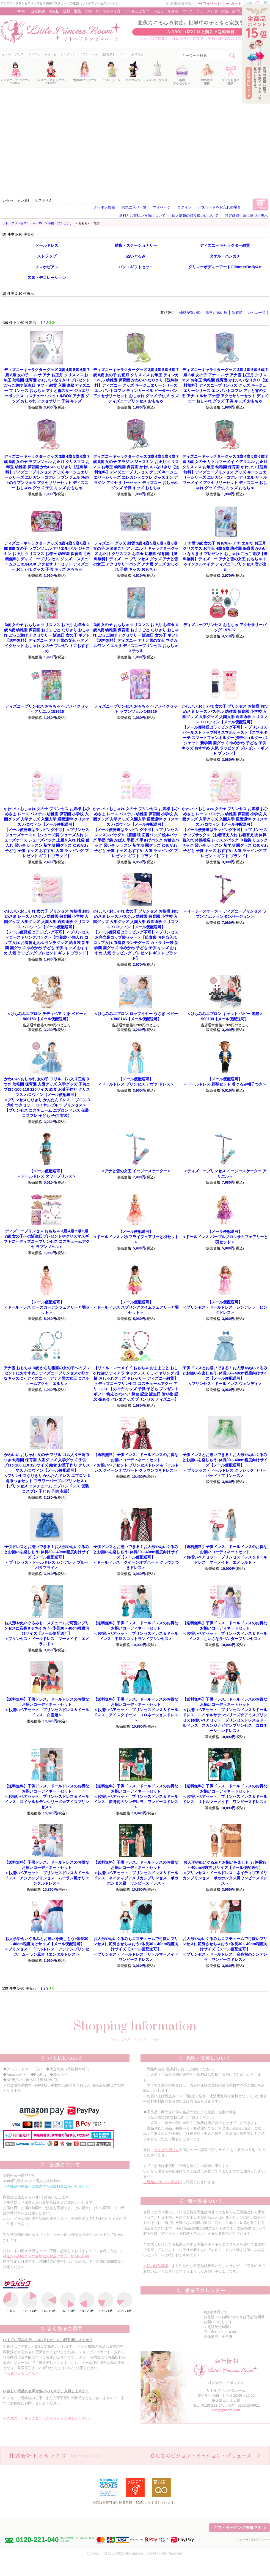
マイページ (212, 3)
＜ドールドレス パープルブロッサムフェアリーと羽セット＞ (225, 1236)
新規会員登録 (181, 3)
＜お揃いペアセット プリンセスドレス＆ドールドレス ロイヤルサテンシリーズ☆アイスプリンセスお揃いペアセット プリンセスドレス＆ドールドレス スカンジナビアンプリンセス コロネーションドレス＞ (225, 1715)
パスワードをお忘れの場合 (219, 207)
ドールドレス (46, 245)
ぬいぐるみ (135, 256)
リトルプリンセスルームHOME (23, 223)
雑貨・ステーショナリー (136, 245)
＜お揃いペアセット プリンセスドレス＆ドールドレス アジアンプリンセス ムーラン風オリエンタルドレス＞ (46, 1872)
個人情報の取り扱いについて (195, 215)
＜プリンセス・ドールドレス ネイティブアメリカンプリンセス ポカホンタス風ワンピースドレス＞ (225, 1872)
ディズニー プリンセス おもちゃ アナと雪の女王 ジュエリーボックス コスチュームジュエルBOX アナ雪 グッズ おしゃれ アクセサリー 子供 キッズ (47, 385)
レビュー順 (256, 312)
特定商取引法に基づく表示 (246, 215)
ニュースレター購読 (212, 11)
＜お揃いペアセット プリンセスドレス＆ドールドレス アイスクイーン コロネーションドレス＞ (135, 1709)
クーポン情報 (104, 207)
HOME (21, 11)
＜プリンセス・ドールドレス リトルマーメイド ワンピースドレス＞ (137, 1949)
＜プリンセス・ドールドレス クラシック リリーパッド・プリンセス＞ (225, 1465)
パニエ (122, 54)
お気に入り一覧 (134, 207)
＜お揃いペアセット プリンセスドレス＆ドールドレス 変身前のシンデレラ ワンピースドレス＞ (135, 1796)
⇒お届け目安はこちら (21, 2373)
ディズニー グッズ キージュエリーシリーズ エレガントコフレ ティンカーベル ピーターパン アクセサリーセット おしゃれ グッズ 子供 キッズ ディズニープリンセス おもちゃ (135, 385)
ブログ (187, 11)
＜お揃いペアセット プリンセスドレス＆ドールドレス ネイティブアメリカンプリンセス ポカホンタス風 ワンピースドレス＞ (135, 1872)
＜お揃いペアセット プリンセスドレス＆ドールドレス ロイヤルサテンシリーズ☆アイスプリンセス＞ (46, 1796)
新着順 (237, 312)
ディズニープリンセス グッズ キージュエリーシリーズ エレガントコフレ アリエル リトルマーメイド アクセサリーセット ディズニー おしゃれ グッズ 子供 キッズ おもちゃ (225, 472)
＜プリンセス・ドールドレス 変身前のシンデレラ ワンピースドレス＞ (225, 1949)
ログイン (184, 207)
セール (6, 54)
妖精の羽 (137, 54)
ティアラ (34, 54)
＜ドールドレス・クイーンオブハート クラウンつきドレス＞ (136, 1557)
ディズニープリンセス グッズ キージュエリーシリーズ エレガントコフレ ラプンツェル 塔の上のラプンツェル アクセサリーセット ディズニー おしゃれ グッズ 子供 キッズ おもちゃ (46, 472)
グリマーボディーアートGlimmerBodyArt (225, 267)
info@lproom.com (226, 2410)
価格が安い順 (190, 312)
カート (236, 3)
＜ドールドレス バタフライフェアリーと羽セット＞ (136, 1236)
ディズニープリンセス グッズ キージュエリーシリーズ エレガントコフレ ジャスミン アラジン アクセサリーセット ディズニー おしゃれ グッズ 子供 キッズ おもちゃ (136, 472)
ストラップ (46, 256)
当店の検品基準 (155, 2266)
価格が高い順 (216, 312)
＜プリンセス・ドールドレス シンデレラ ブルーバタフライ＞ (47, 1557)
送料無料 (108, 54)
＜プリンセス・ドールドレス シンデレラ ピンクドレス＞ (225, 1307)
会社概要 (38, 11)
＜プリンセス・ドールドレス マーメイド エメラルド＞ (47, 1633)
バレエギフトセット (136, 267)
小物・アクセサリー (61, 223)
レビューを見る (165, 11)
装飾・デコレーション (46, 277)
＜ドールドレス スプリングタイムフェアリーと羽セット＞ (136, 1307)
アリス (19, 54)
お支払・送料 (59, 11)
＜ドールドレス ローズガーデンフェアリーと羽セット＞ (47, 1307)
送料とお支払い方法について (142, 215)
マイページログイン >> (252, 2540)
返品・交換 (83, 11)
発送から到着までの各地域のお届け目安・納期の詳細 (46, 2256)
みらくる (50, 54)
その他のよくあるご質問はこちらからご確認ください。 (47, 2418)
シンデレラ (68, 54)
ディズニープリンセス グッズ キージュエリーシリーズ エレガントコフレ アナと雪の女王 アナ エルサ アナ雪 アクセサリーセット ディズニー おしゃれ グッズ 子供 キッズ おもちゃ (225, 385)
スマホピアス (46, 267)
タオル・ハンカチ (225, 256)
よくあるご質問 (136, 11)
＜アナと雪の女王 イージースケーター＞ (136, 1171)
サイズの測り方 (107, 11)
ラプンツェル (89, 54)
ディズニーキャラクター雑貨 (225, 245)
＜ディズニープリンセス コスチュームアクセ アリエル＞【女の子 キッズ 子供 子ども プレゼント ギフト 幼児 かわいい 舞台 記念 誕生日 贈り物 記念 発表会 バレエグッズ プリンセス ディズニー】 (136, 1383)
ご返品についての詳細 (161, 2182)
